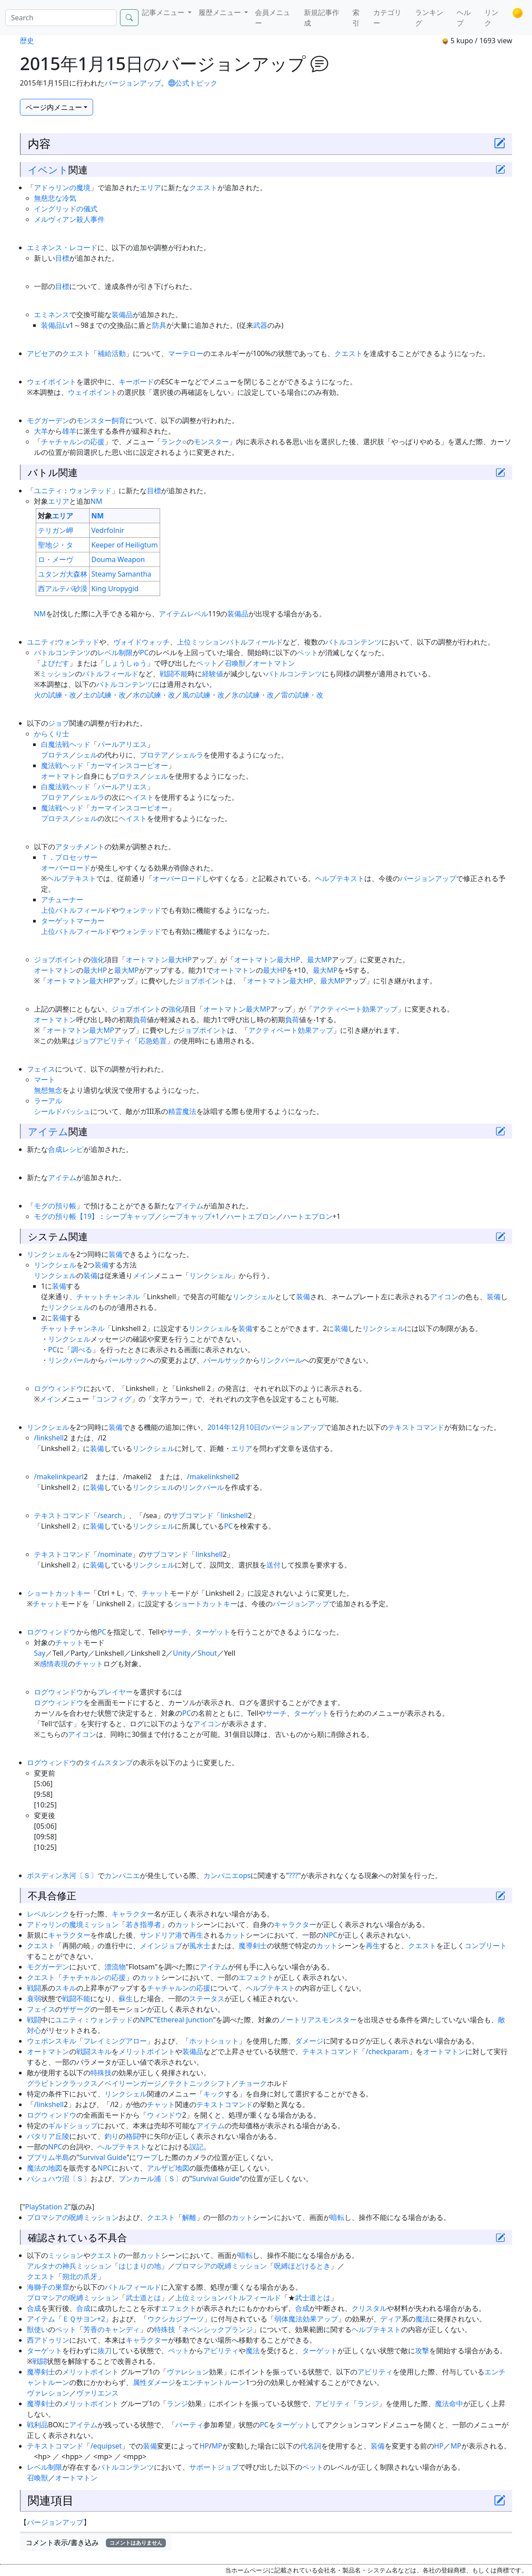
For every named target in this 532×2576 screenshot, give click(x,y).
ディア (390, 2319)
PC (144, 652)
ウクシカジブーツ (175, 2319)
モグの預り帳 (55, 1206)
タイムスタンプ (108, 1762)
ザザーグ (76, 2009)
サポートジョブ (214, 2467)
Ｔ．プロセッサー (69, 857)
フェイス (41, 1069)
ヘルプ (464, 17)
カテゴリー (387, 17)
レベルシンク (48, 1914)
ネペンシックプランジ (217, 2329)
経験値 (212, 674)
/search (109, 1515)
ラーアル (48, 1101)
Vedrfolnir (107, 530)
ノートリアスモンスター (318, 2020)
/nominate (114, 1554)
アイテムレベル (183, 614)
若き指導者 (143, 1924)
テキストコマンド (416, 1427)
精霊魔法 (182, 1111)
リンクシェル (48, 1254)
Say (39, 1653)
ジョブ (58, 723)
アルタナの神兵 (51, 2266)
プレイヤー (115, 1692)
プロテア (154, 755)
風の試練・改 (203, 695)
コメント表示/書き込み (96, 2542)
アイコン (444, 1296)
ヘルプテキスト (71, 878)
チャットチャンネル (108, 1296)
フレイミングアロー (115, 2041)
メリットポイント (147, 2051)
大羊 (41, 431)
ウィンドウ (164, 2115)
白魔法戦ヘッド (65, 744)
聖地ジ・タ (55, 545)
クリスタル (369, 2308)
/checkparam (387, 2051)
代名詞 (310, 2446)
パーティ (189, 2425)
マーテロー (185, 353)
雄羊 (69, 431)
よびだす (55, 663)
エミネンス (51, 314)
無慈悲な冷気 (55, 198)
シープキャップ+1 (190, 1216)
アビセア (41, 353)
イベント (48, 169)
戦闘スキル (94, 2051)
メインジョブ (161, 1945)
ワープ (146, 2157)
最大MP (319, 959)
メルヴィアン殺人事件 (69, 219)
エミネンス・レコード (62, 247)
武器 (260, 325)
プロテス (55, 755)
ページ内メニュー (54, 107)
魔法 (423, 2319)
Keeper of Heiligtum (124, 545)
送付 (273, 1565)
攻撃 (422, 2350)
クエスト (203, 187)
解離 (189, 2217)
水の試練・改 (154, 695)
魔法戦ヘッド (62, 765)
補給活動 (111, 353)
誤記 (196, 2147)
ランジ (177, 2403)
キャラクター (133, 1914)
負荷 (140, 1019)
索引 (356, 17)
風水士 (199, 1945)
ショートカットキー (58, 1593)
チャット (156, 1593)
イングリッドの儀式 (65, 209)
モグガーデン (48, 420)
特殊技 (101, 2072)
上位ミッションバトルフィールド (230, 642)
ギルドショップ (72, 2125)
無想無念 (48, 1090)
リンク (491, 17)
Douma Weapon (118, 559)
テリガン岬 (55, 530)
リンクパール (69, 1360)
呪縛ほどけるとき (302, 2266)
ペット (307, 652)
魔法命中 (449, 2403)
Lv (66, 325)
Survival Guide (103, 2157)
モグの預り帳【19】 (66, 1216)
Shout (207, 1653)
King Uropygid (115, 588)
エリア (150, 187)
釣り (112, 2136)
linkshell (234, 1515)
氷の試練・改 (253, 695)
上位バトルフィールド (76, 910)
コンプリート (486, 1945)
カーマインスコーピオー (129, 765)
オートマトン (274, 663)
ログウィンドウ (58, 1388)
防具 (159, 325)
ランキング (429, 17)
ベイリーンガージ (133, 2083)
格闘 (133, 2136)
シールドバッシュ (62, 1111)
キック (214, 2094)
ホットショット (214, 2041)
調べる (81, 1349)
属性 (140, 2382)
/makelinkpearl (59, 1476)
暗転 (337, 2217)
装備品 (122, 314)
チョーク (253, 2083)
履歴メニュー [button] (221, 12)
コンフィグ (113, 1399)
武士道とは (143, 2297)
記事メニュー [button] (164, 12)
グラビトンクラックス (62, 2083)
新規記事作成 (321, 17)
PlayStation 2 (46, 2207)
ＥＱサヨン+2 (83, 2319)
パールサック (126, 1360)
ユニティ (48, 490)
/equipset (106, 2446)
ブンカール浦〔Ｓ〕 (150, 2178)
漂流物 (115, 1967)
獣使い (37, 2329)
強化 (97, 959)
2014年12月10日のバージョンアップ (265, 1427)
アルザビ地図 (168, 2168)
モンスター (211, 441)
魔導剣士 (253, 1945)
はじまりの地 (140, 2266)
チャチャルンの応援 (73, 441)
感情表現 (54, 1664)
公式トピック (192, 83)
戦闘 (34, 1988)
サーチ (177, 1632)
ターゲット (212, 1632)
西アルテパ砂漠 (62, 588)
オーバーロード (65, 868)
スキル (65, 1988)
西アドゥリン (48, 2340)
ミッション (57, 674)
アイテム (48, 1131)
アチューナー (62, 899)
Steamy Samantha (121, 574)
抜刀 (104, 2350)
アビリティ (221, 2350)
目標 (62, 258)
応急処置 (153, 1041)
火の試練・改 (55, 695)
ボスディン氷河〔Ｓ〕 (62, 1875)
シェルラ (189, 755)
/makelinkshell (211, 1476)
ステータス (207, 1998)
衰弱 (34, 1998)
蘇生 (126, 1998)
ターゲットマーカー (73, 921)
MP (217, 2446)
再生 (196, 1935)
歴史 (27, 40)
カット (185, 1924)
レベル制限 (115, 652)
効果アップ (379, 1009)
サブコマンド (192, 1515)
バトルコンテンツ (353, 642)
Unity (182, 1653)
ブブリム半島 (48, 2157)
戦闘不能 (174, 674)
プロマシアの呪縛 (55, 2217)
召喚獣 (235, 663)
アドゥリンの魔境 (62, 187)
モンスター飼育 (101, 420)
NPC (330, 1935)
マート (44, 1079)
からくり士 (51, 734)
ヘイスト (140, 797)
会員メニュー (272, 17)
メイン (143, 1275)
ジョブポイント (58, 959)
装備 (116, 1254)
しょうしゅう (126, 663)
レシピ (72, 1149)
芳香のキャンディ (111, 2329)
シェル (86, 755)
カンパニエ (122, 1875)
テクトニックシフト (200, 2083)
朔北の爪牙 (79, 2276)
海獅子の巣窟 (48, 2287)
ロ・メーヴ (55, 559)
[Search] (60, 17)
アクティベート (337, 1009)
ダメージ (309, 2041)
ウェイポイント (51, 381)
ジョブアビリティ (103, 1041)
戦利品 (37, 2425)
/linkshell (49, 1438)
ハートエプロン (251, 1216)
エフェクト (256, 1977)
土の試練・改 (104, 695)
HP (204, 2446)
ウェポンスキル (51, 2041)
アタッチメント (80, 846)
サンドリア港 (161, 1935)
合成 (55, 1149)
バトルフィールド (110, 674)
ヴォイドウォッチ (141, 642)
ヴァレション (188, 2372)
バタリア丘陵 (48, 2136)
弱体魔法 (288, 2319)
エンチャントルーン (214, 2382)
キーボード (136, 381)
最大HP (180, 959)
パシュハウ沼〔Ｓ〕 (58, 2178)
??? (293, 1875)
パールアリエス (122, 744)
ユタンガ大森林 (62, 574)
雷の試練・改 (302, 695)
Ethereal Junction (185, 2020)
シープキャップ (130, 1216)
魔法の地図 (44, 2168)
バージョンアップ (133, 83)
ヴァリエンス (97, 2393)
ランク (171, 441)
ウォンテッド (90, 490)
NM (96, 501)
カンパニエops (227, 1875)
